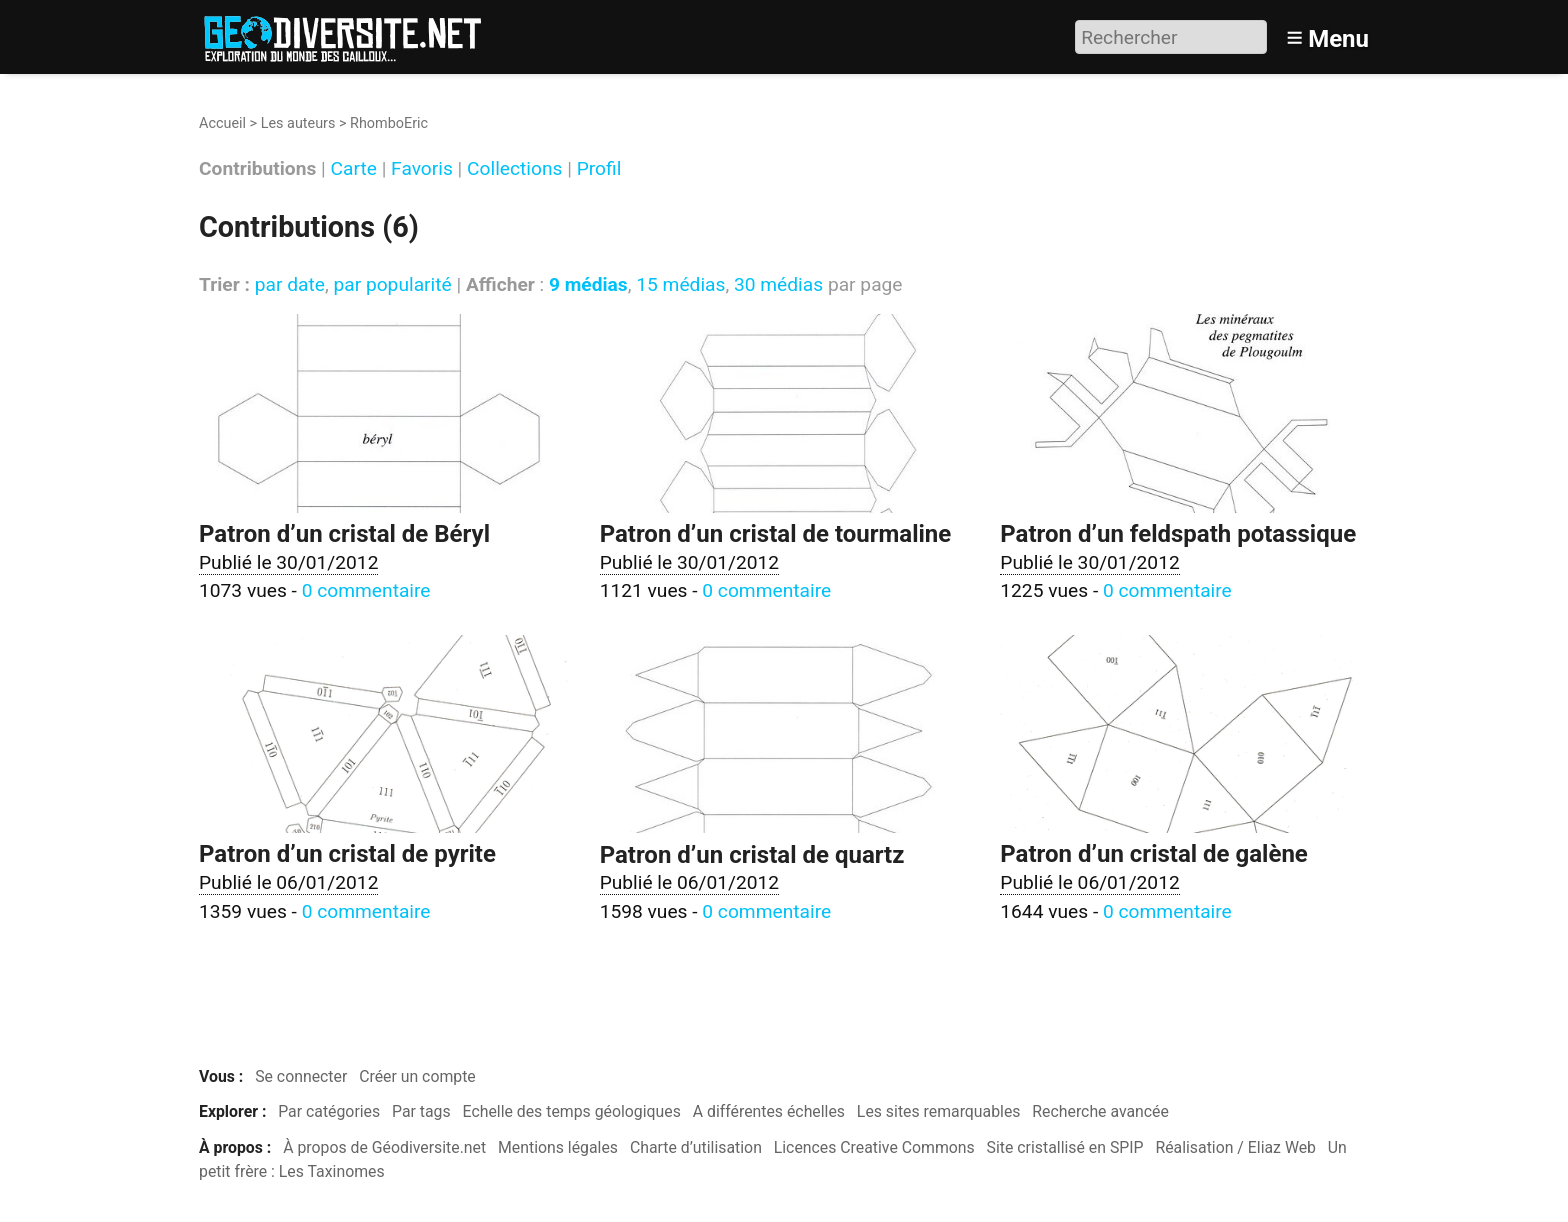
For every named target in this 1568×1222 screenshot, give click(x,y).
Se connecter (301, 1076)
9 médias (588, 284)
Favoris (422, 169)
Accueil (222, 123)
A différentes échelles (769, 1111)
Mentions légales (558, 1147)
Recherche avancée (1100, 1111)
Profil (599, 169)
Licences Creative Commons (874, 1147)
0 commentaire (366, 590)
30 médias (778, 284)
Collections (514, 169)
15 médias (680, 284)
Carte (354, 169)
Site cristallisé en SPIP (1065, 1147)
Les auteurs (298, 123)
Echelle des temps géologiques (572, 1111)
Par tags (421, 1111)
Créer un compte (417, 1076)
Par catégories (329, 1111)
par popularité (392, 284)
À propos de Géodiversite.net (384, 1147)
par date (290, 284)
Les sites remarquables (939, 1111)
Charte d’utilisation (696, 1147)
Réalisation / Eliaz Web (1235, 1147)
